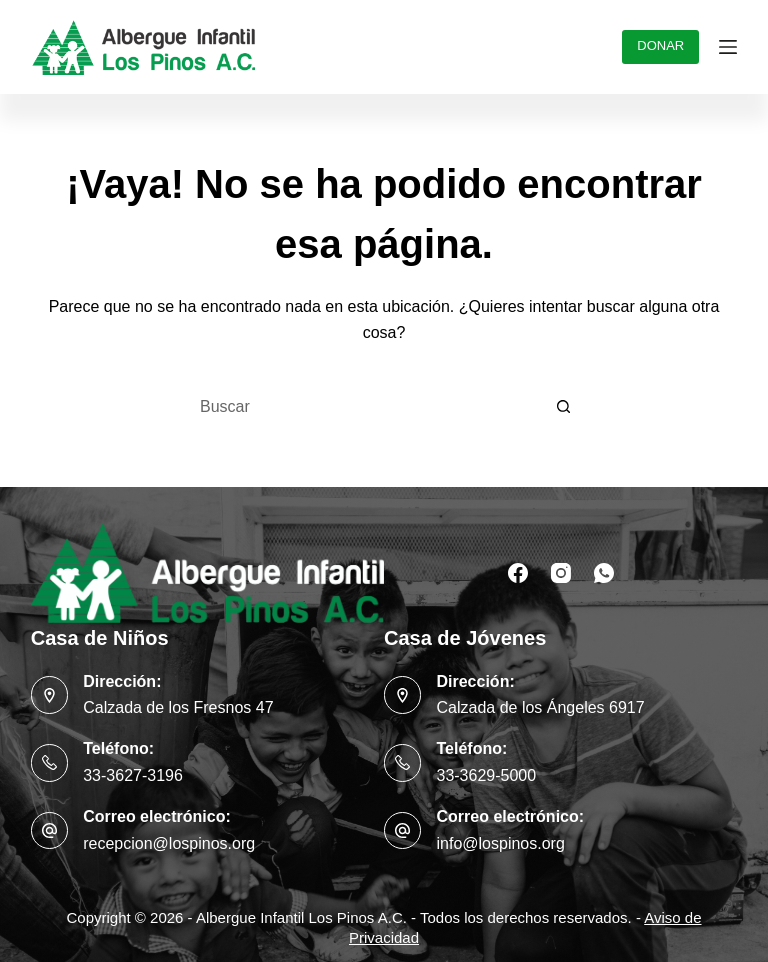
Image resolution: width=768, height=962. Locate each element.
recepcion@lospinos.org (169, 843)
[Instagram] (561, 573)
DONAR (660, 45)
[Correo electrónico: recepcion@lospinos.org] (50, 831)
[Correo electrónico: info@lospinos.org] (403, 831)
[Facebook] (518, 573)
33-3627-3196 (133, 775)
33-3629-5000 (486, 775)
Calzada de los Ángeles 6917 (540, 707)
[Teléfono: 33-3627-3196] (50, 763)
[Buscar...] (364, 407)
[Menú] (728, 47)
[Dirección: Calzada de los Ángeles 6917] (403, 695)
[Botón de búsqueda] (564, 407)
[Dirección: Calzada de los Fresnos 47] (50, 695)
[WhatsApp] (604, 573)
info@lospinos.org (500, 843)
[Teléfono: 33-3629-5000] (403, 763)
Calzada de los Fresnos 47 (178, 707)
